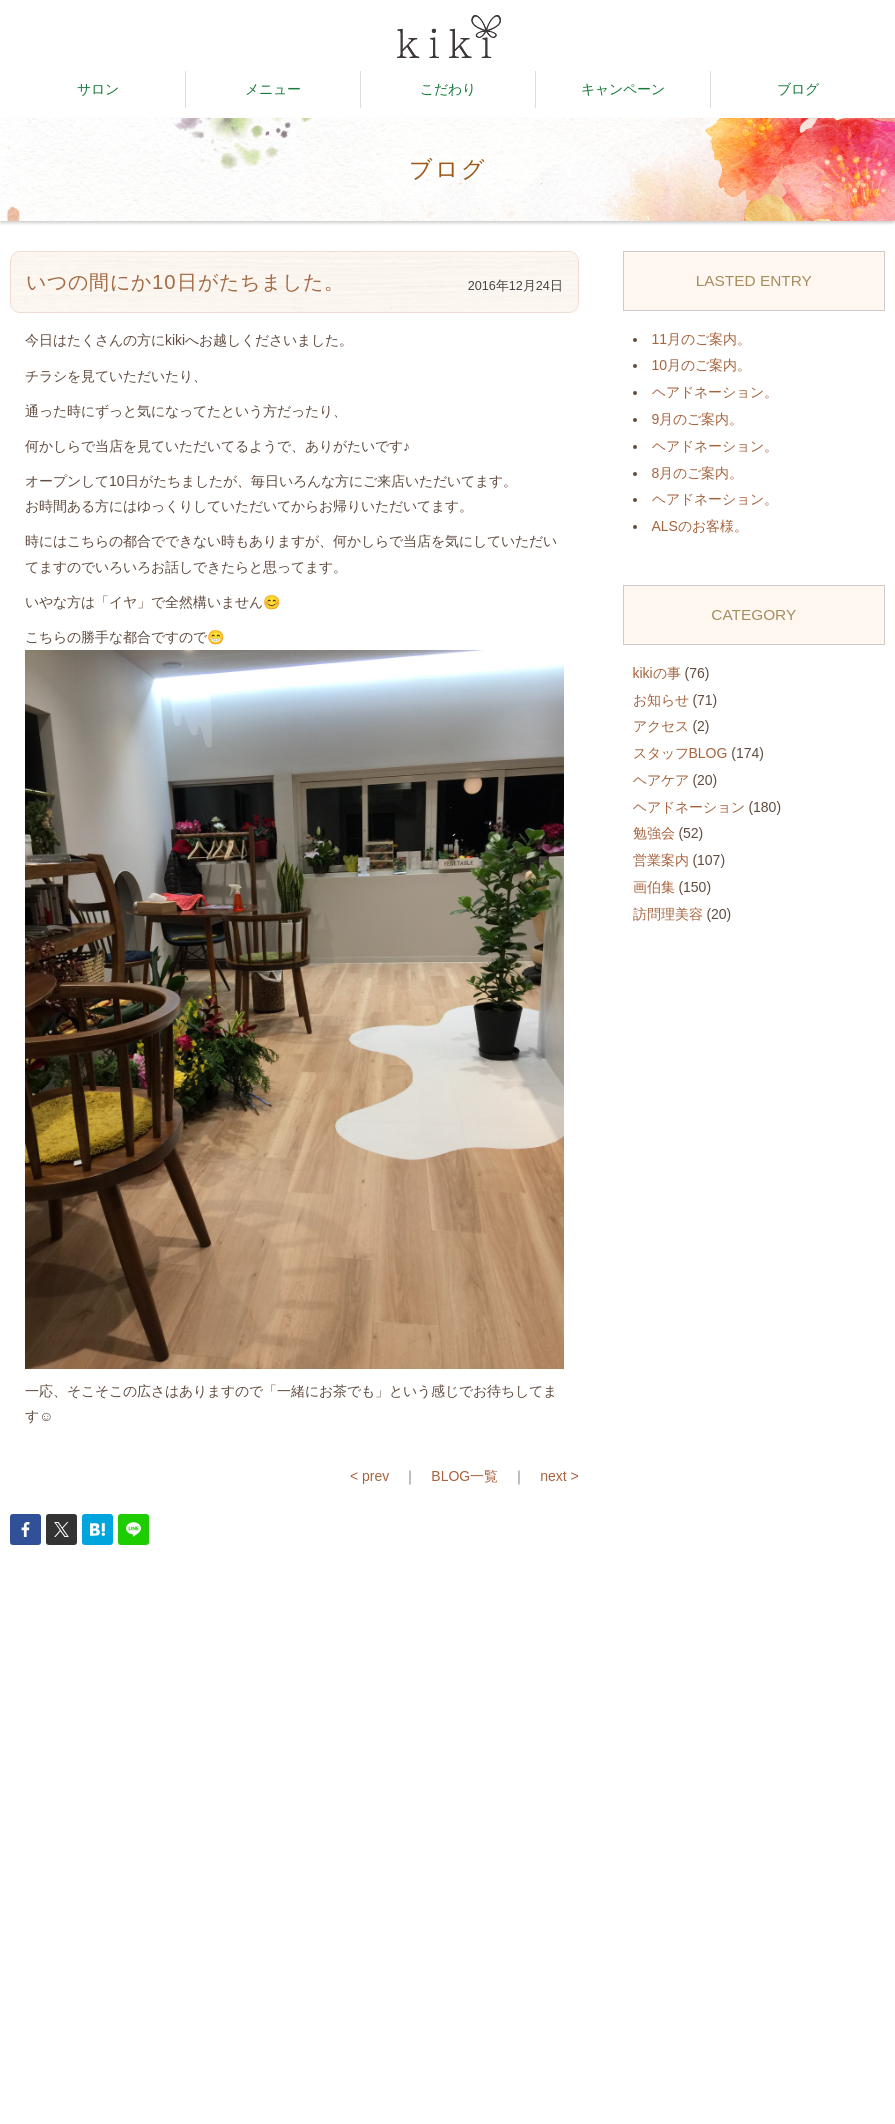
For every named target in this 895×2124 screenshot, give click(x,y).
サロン (98, 89)
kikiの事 (657, 673)
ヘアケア (661, 780)
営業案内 (661, 860)
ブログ (798, 89)
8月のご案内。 (698, 473)
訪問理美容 (668, 914)
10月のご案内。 (702, 365)
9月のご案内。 (698, 419)
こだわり (448, 89)
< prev (369, 1476)
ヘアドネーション (689, 807)
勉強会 (654, 833)
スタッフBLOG (680, 753)
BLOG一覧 (464, 1476)
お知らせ (661, 700)
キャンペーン (623, 89)
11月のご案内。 (702, 339)
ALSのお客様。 (700, 526)
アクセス (661, 726)
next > (559, 1476)
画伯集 (654, 887)
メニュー (273, 89)
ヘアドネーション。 (715, 392)
